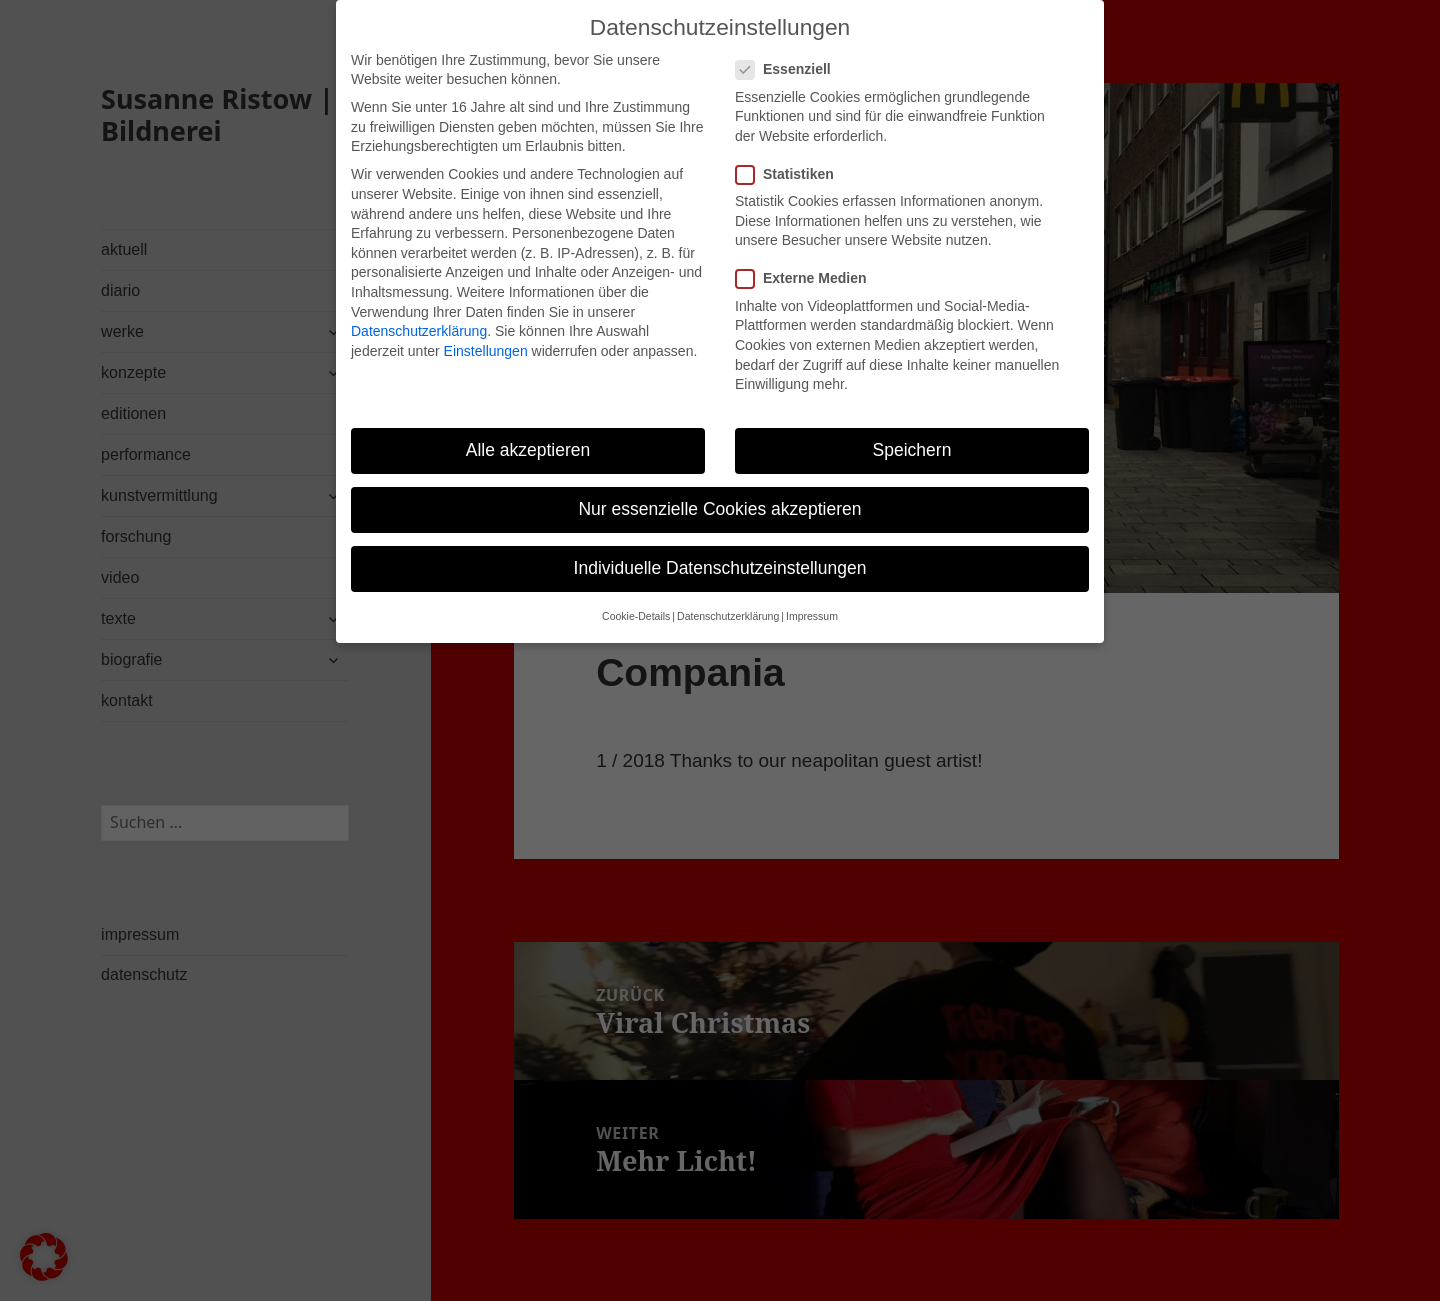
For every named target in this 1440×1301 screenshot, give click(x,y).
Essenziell (789, 47)
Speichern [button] (912, 428)
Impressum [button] (812, 595)
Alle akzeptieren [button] (528, 428)
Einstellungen (486, 329)
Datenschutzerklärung (419, 309)
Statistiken (791, 152)
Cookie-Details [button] (636, 595)
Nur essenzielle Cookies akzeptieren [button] (719, 487)
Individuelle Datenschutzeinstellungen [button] (720, 546)
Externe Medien (807, 257)
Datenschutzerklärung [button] (728, 595)
